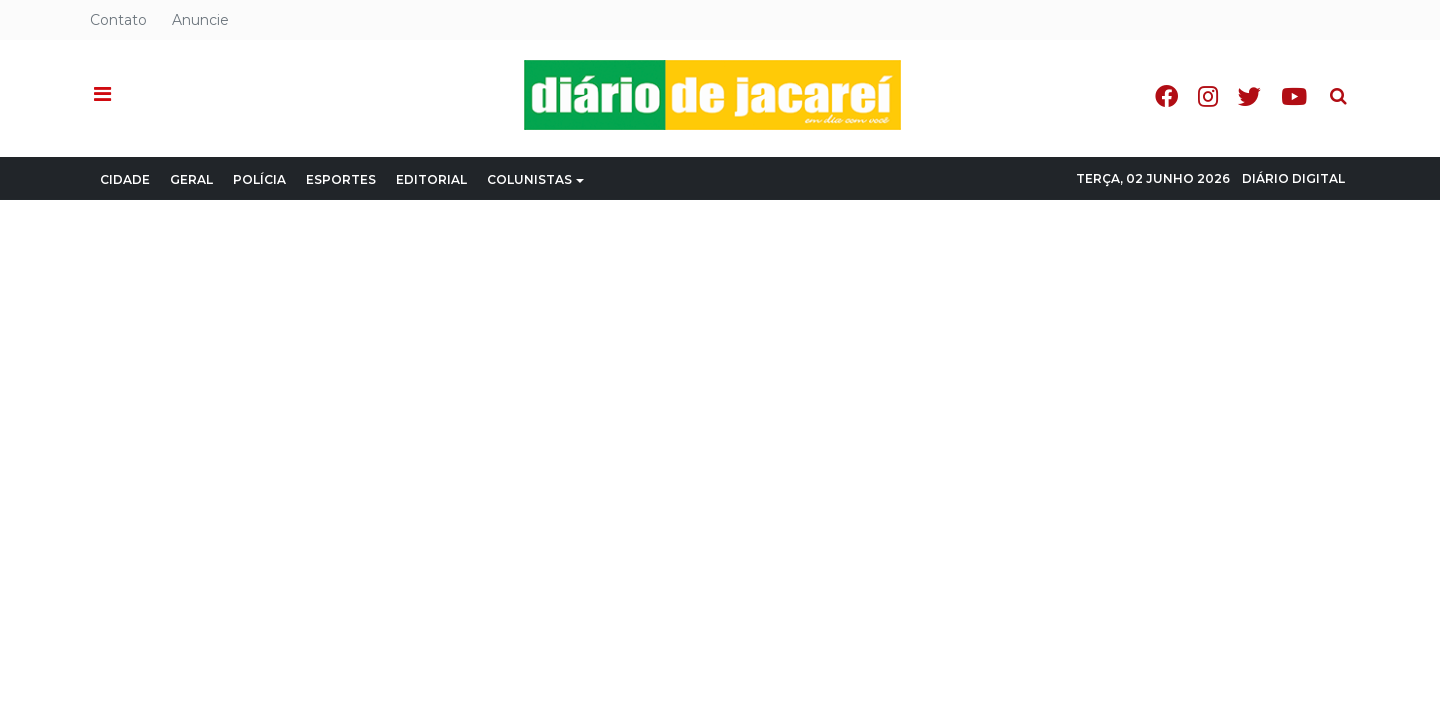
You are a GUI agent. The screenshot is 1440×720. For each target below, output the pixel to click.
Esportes (341, 179)
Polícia (259, 179)
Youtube (1294, 96)
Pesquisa (1322, 80)
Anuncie (200, 20)
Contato (118, 20)
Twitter (1249, 96)
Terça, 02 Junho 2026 (1153, 178)
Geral (191, 179)
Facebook (1166, 96)
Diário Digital (1293, 178)
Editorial (431, 179)
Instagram (1208, 96)
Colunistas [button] (535, 179)
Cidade (125, 179)
